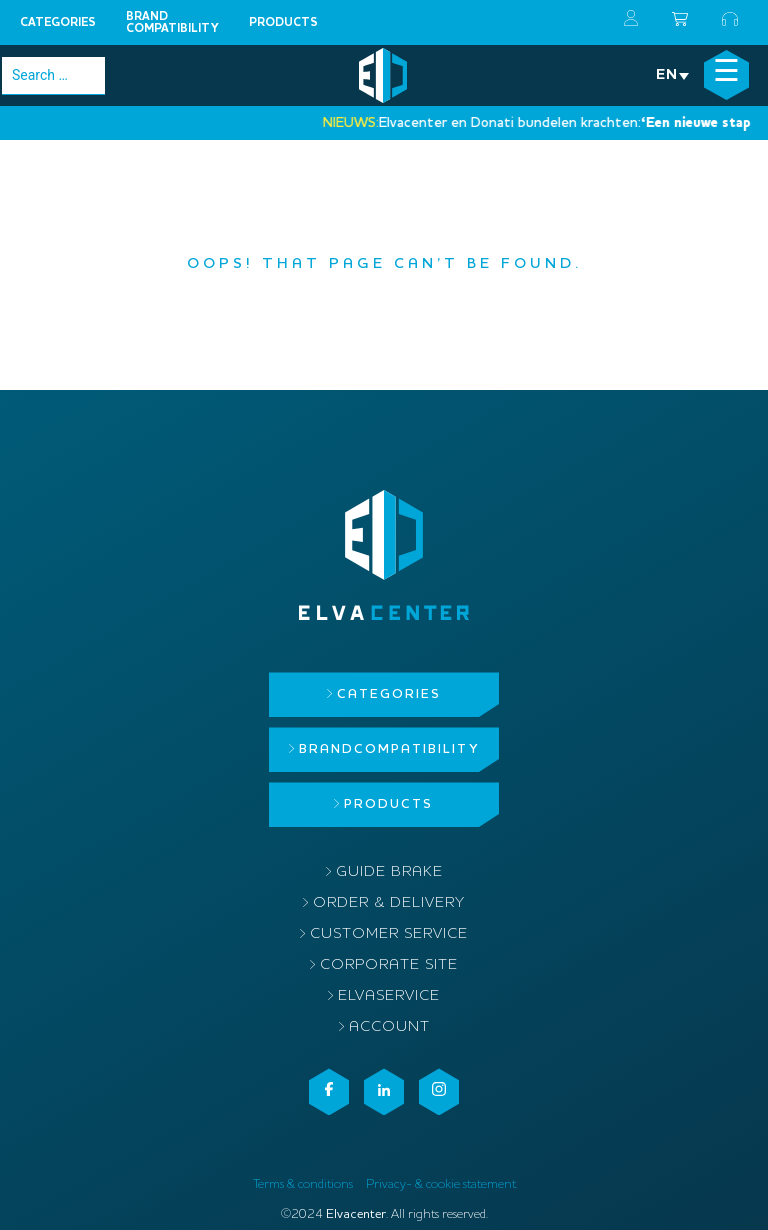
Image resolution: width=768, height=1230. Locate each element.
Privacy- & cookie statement (441, 1184)
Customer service (389, 934)
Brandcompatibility (172, 23)
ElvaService (389, 996)
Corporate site (389, 965)
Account (389, 1027)
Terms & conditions (303, 1184)
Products (283, 23)
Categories (58, 23)
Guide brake (389, 872)
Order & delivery (389, 903)
